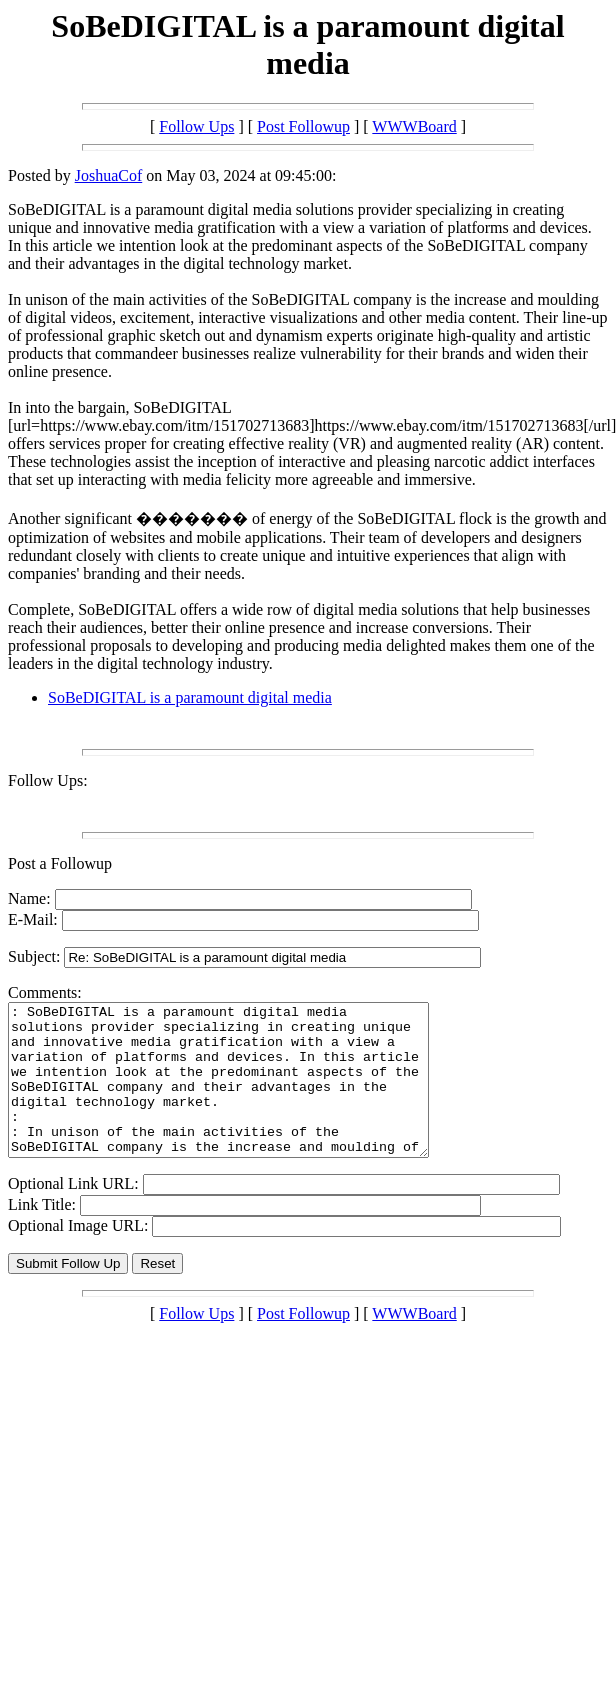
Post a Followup (60, 863)
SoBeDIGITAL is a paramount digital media (190, 697)
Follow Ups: (48, 780)
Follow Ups (196, 126)
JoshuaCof (109, 175)
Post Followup (303, 126)
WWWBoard (414, 126)
